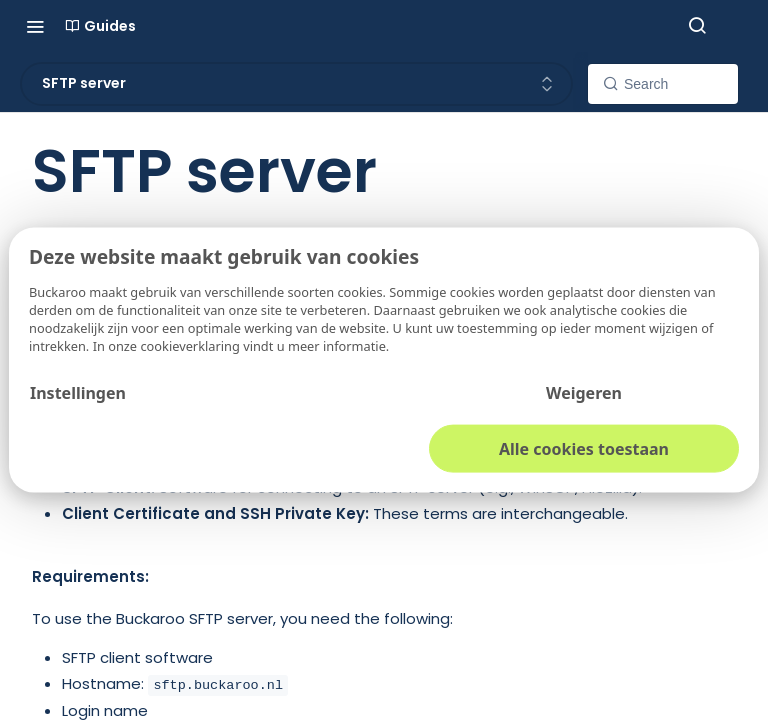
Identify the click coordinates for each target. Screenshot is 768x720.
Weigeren (584, 392)
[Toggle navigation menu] (35, 26)
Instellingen (78, 392)
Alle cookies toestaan (584, 448)
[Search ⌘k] (697, 26)
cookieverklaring (191, 345)
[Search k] (663, 84)
